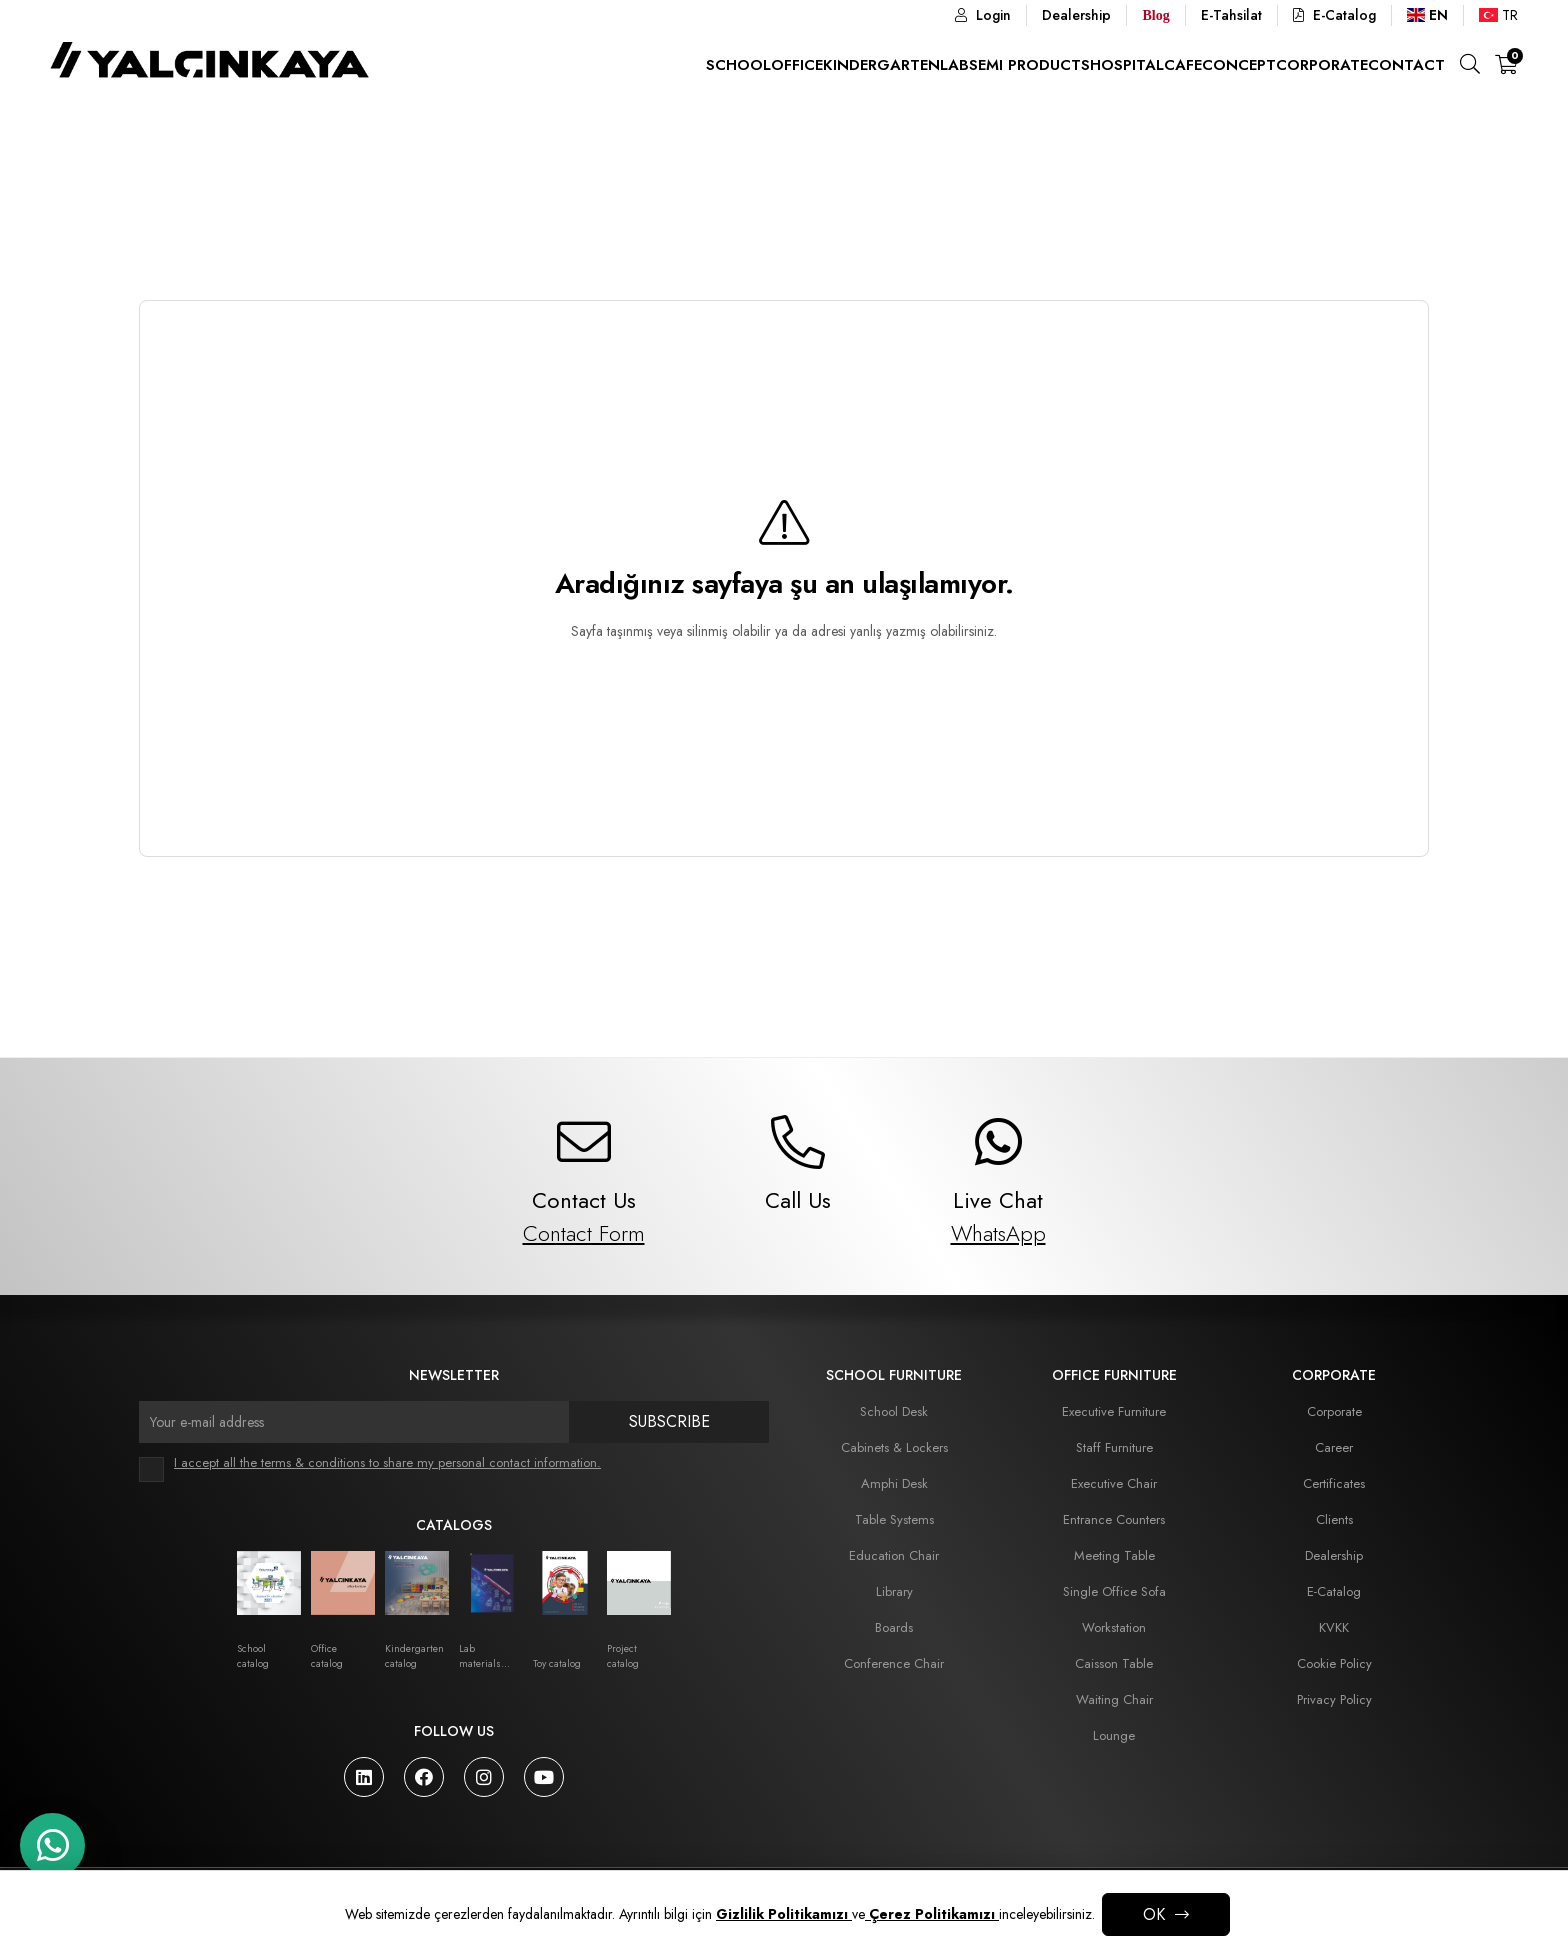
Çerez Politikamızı (932, 1914)
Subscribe (669, 1421)
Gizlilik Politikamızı (784, 1914)
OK (1154, 1914)
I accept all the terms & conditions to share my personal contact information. (387, 1462)
